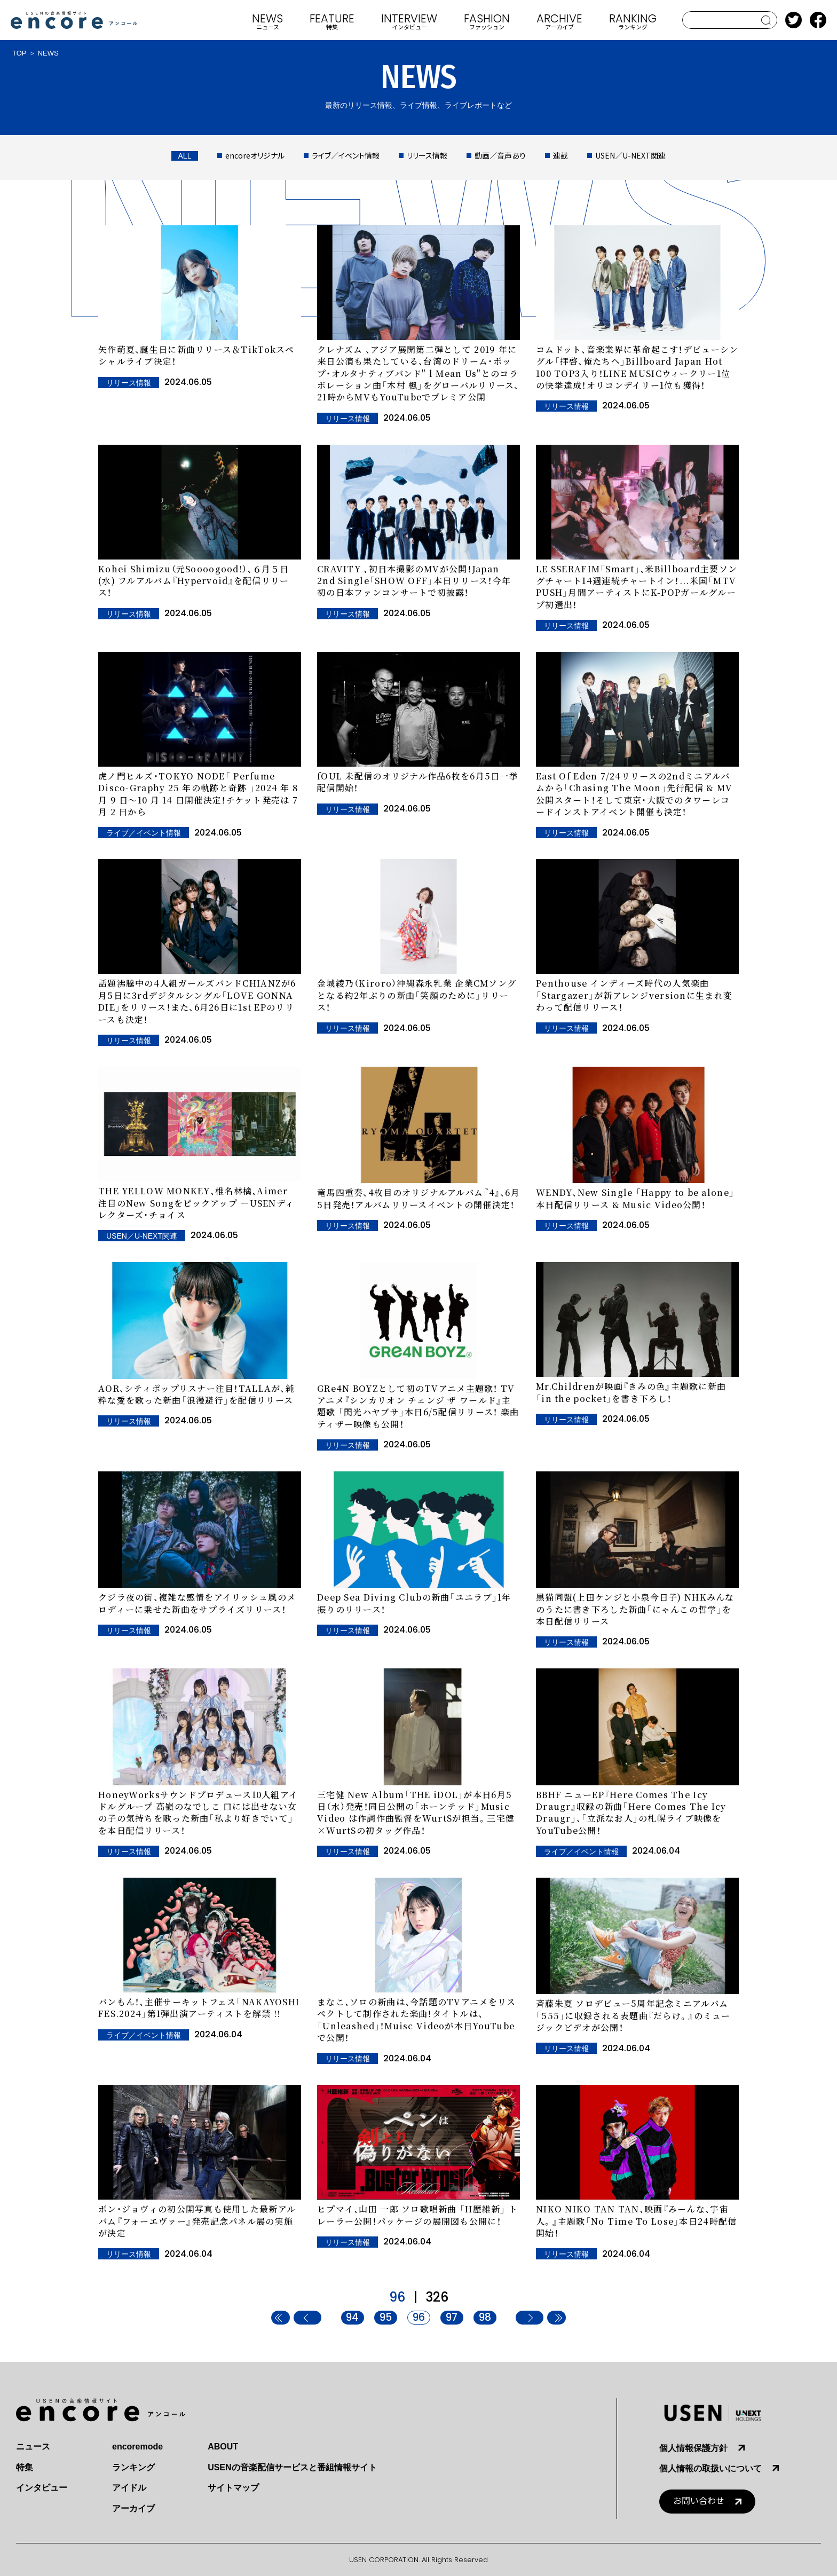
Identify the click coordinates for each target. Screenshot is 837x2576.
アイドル (129, 2487)
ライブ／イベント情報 (346, 155)
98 (485, 2318)
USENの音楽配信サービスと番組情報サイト (292, 2467)
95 (386, 2318)
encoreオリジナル (255, 155)
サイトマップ (233, 2487)
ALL (185, 156)
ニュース (33, 2446)
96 (419, 2318)
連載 (560, 155)
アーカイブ (133, 2508)
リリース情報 (427, 155)
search (766, 20)
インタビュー (41, 2487)
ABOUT (223, 2446)
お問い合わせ (698, 2501)
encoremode (137, 2446)
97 (451, 2318)
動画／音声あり (500, 155)
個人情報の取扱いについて (710, 2468)
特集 (24, 2467)
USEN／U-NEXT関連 (630, 155)
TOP (19, 53)
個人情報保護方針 (693, 2448)
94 (352, 2318)
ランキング (133, 2467)
